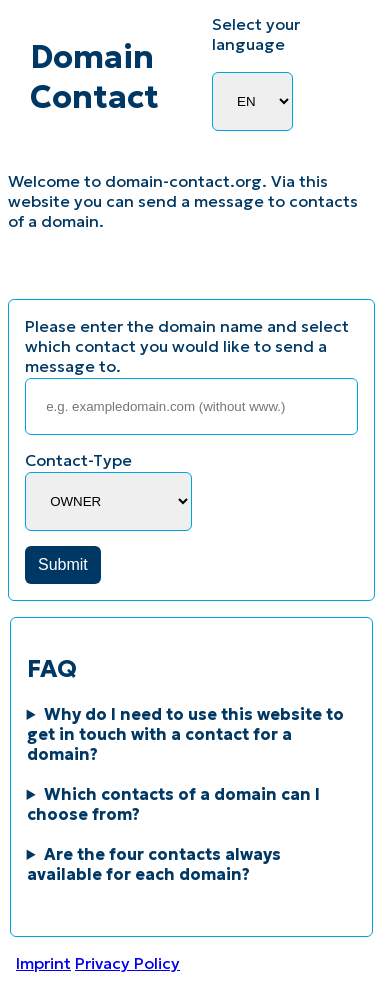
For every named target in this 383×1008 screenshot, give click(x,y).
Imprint (43, 963)
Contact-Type (78, 460)
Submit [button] (63, 564)
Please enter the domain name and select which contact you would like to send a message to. (187, 346)
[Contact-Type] (108, 501)
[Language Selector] (252, 101)
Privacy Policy (127, 963)
